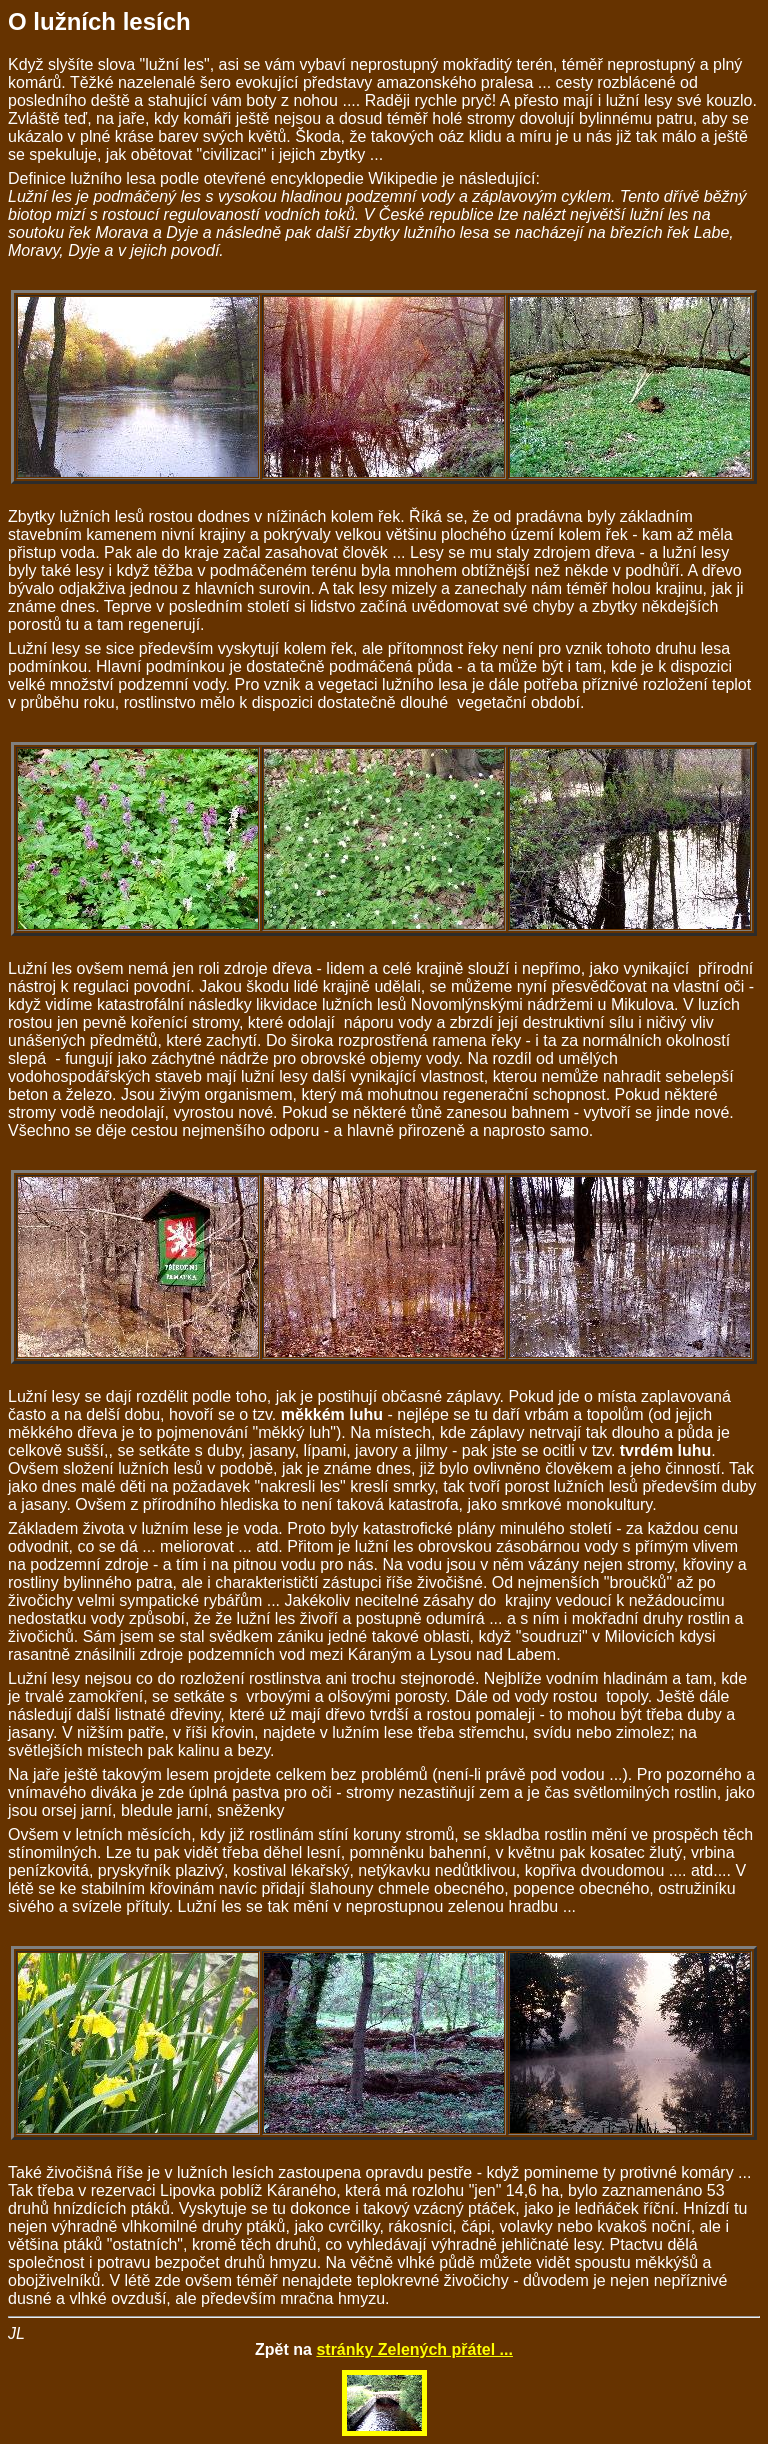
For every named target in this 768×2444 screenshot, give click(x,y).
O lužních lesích (99, 21)
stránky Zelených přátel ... (414, 2349)
